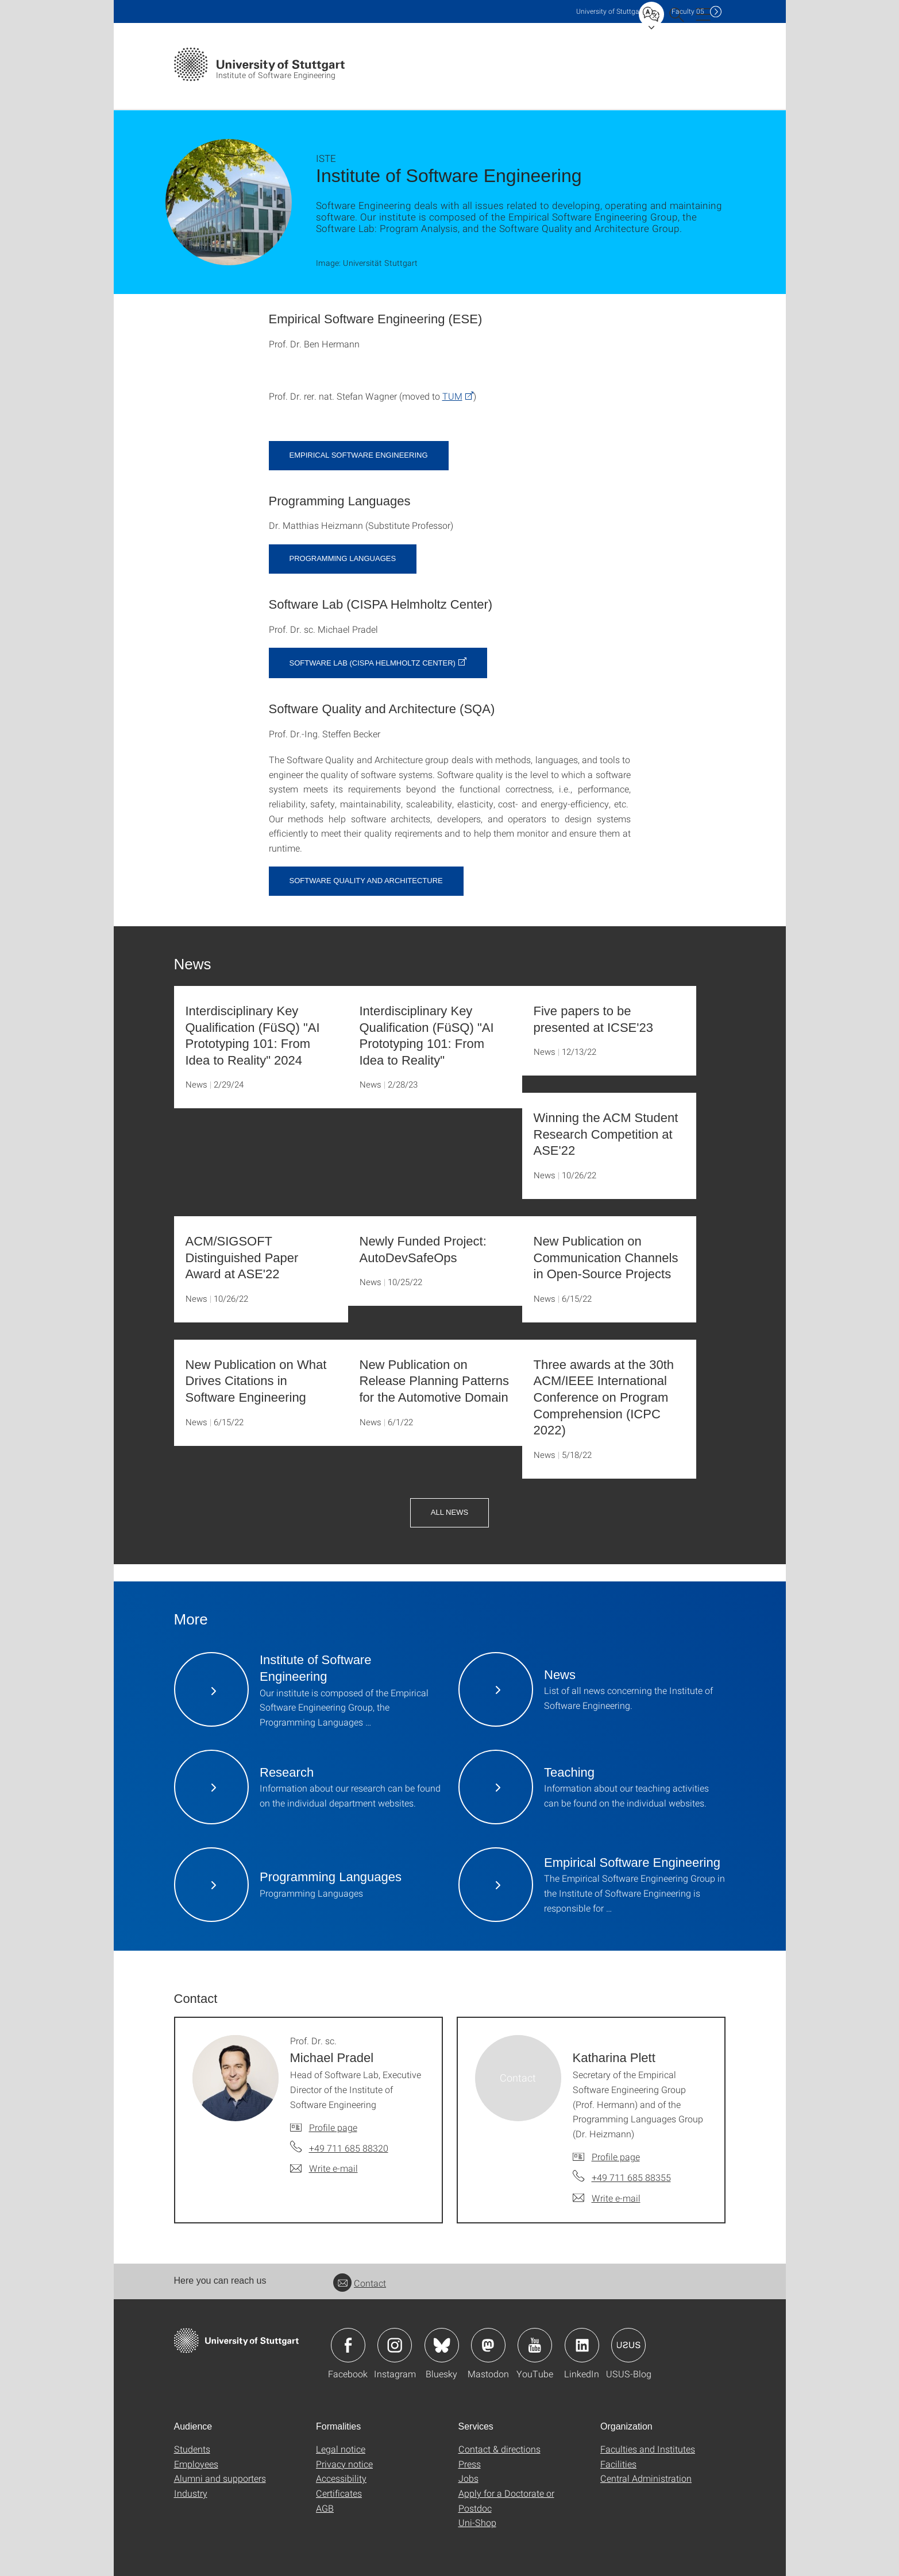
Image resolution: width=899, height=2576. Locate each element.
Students (192, 2449)
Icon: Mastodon (488, 2345)
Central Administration (646, 2478)
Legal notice (340, 2449)
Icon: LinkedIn (582, 2345)
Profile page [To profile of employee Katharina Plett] (616, 2156)
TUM (452, 396)
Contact (359, 2283)
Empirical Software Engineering (359, 455)
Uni (610, 11)
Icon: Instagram (394, 2345)
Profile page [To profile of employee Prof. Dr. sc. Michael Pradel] (333, 2127)
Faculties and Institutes (647, 2449)
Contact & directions (499, 2449)
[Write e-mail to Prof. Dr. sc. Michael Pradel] (324, 2168)
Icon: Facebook (348, 2345)
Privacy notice (344, 2464)
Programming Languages (343, 558)
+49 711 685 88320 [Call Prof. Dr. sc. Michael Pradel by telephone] (348, 2148)
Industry (190, 2493)
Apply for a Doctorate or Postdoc (506, 2500)
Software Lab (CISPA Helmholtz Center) (373, 663)
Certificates (339, 2493)
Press (469, 2464)
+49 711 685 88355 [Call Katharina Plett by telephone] (631, 2177)
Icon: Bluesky (442, 2345)
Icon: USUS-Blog (628, 2345)
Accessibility (341, 2478)
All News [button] (449, 1512)
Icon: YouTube (535, 2345)
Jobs (468, 2478)
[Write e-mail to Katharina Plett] (607, 2198)
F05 (688, 11)
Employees (196, 2464)
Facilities (618, 2464)
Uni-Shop (477, 2522)
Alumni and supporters (220, 2478)
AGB (325, 2508)
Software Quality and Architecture (366, 880)
